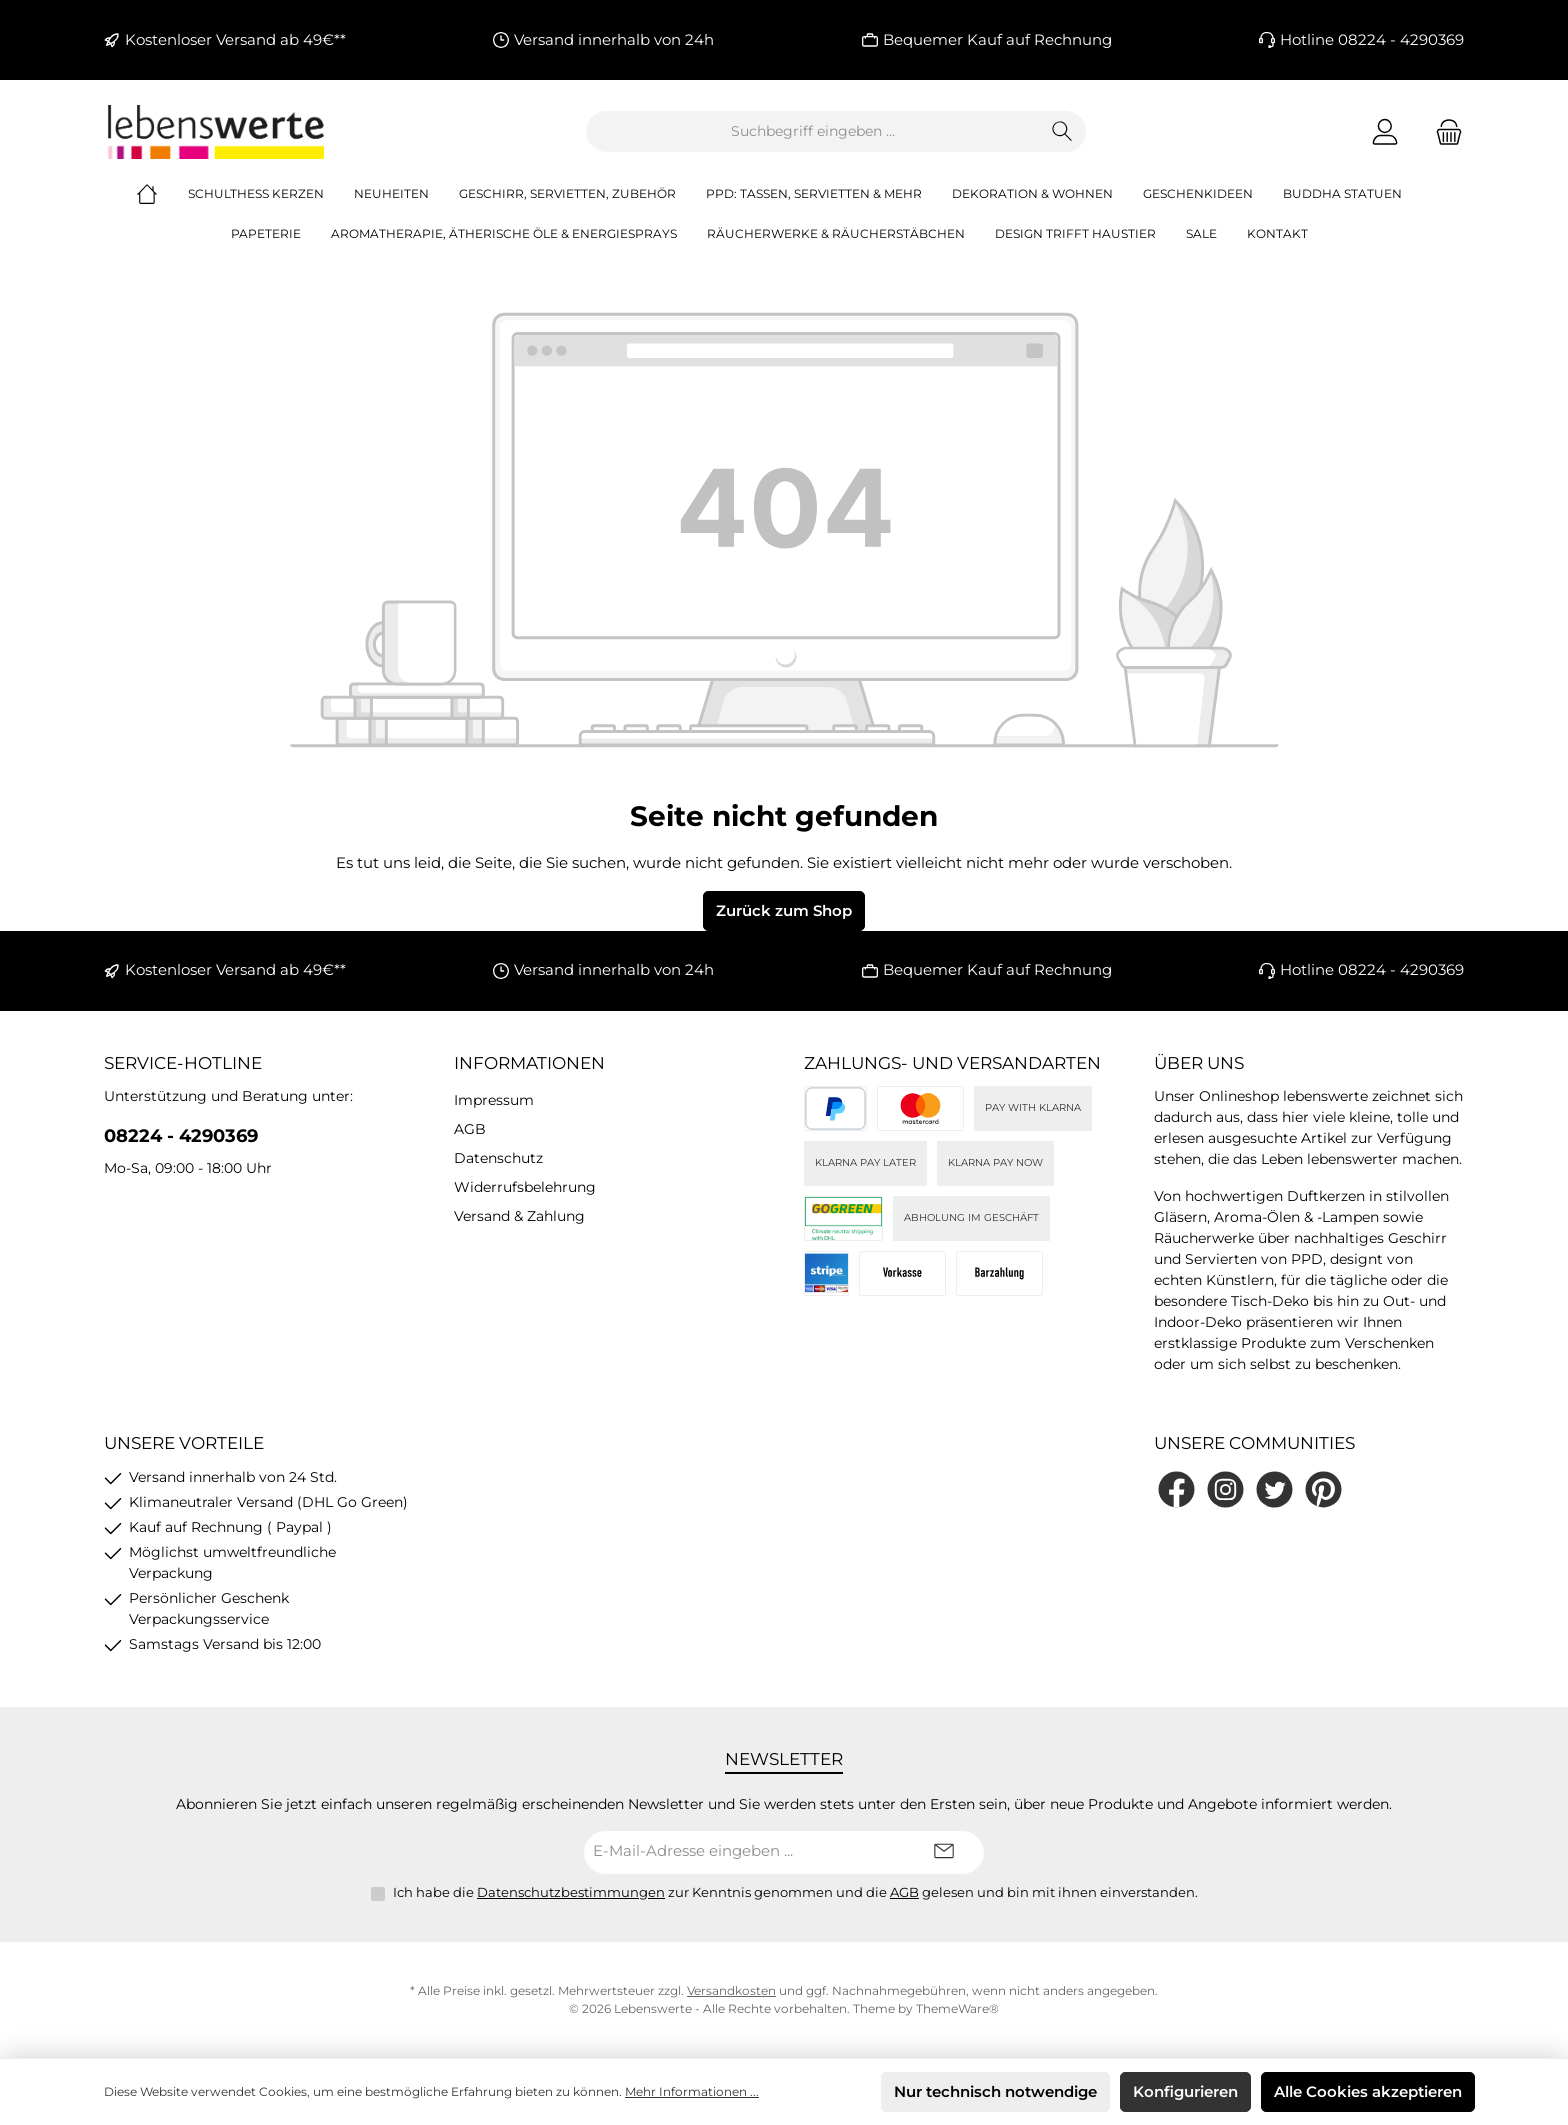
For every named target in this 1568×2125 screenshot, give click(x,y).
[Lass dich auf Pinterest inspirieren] (1323, 1489)
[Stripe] (826, 1273)
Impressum (494, 1100)
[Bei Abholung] (999, 1273)
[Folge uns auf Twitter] (1274, 1489)
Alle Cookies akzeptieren (1368, 2091)
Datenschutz (498, 1158)
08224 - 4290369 (181, 1136)
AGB (470, 1129)
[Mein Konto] (1385, 131)
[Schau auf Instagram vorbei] (1225, 1489)
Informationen (529, 1063)
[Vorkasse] (902, 1273)
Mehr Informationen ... (692, 2091)
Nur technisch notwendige (995, 2091)
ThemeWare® (957, 2008)
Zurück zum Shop (784, 910)
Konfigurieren (1185, 2091)
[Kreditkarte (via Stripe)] (920, 1108)
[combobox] (813, 131)
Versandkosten (731, 1990)
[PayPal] (835, 1108)
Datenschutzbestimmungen (571, 1892)
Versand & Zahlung (519, 1216)
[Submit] (944, 1852)
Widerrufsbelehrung (525, 1187)
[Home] (162, 194)
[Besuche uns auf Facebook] (1176, 1489)
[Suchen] (1062, 131)
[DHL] (843, 1218)
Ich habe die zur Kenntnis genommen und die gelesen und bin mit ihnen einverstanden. (795, 1892)
